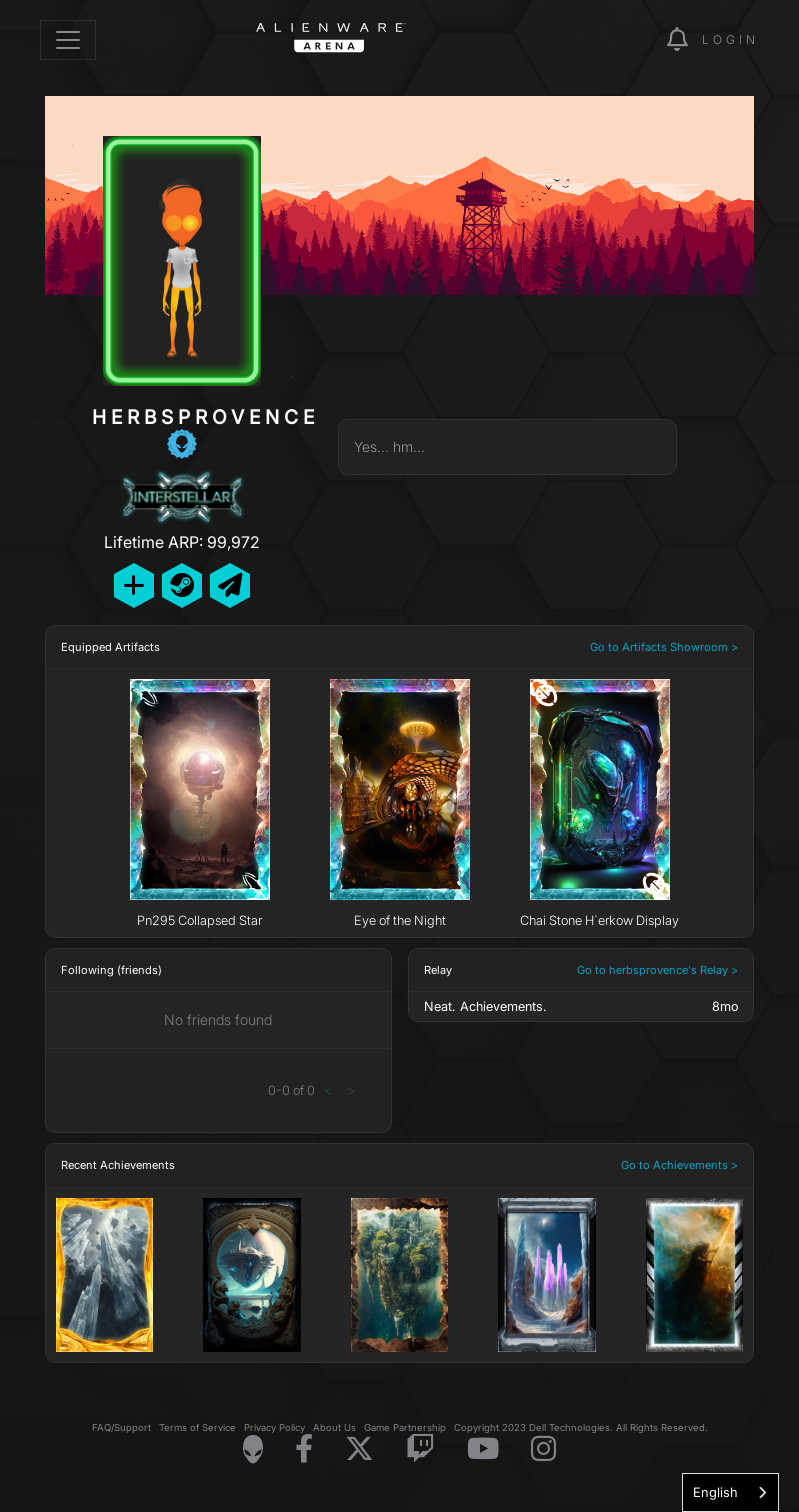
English (715, 1492)
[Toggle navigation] (68, 40)
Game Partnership (405, 1427)
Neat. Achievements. (485, 1006)
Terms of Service (197, 1427)
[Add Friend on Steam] (182, 585)
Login (730, 39)
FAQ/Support (121, 1427)
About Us (334, 1427)
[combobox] (730, 1492)
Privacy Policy (274, 1427)
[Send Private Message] (230, 585)
